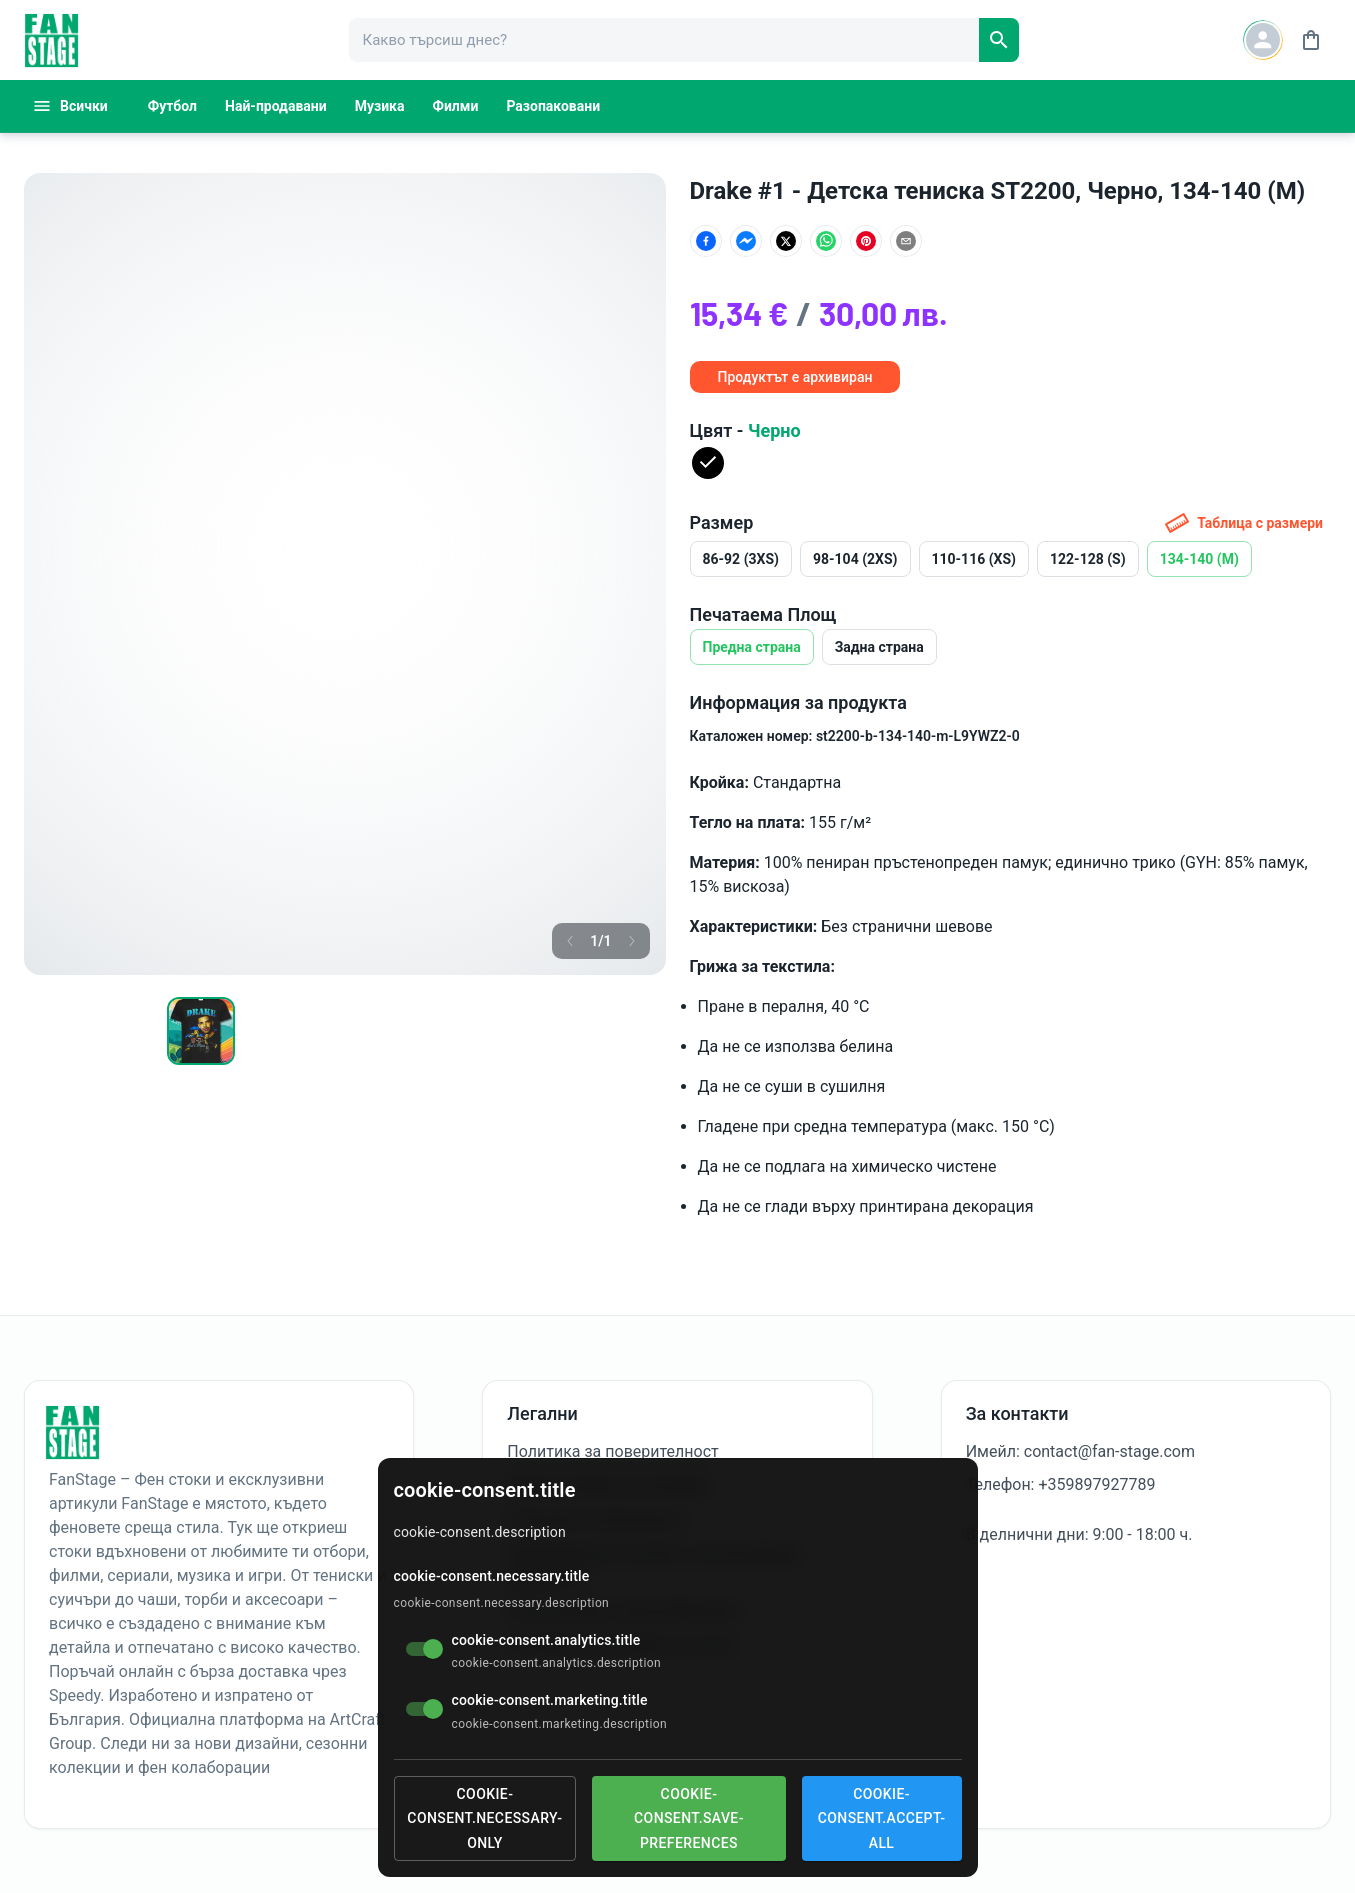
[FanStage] (51, 40)
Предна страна (752, 647)
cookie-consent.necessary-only (484, 1818)
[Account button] (1263, 40)
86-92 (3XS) (741, 559)
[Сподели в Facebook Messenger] (746, 241)
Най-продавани (276, 106)
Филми (456, 106)
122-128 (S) (1088, 559)
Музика (380, 106)
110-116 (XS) (974, 559)
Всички (70, 106)
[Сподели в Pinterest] (866, 241)
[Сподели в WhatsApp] (826, 241)
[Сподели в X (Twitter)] (786, 241)
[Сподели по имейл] (906, 241)
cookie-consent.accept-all (882, 1818)
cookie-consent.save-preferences (689, 1818)
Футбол (172, 106)
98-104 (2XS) (855, 559)
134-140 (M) (1199, 559)
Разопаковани (553, 106)
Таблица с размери (1244, 523)
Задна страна (879, 647)
